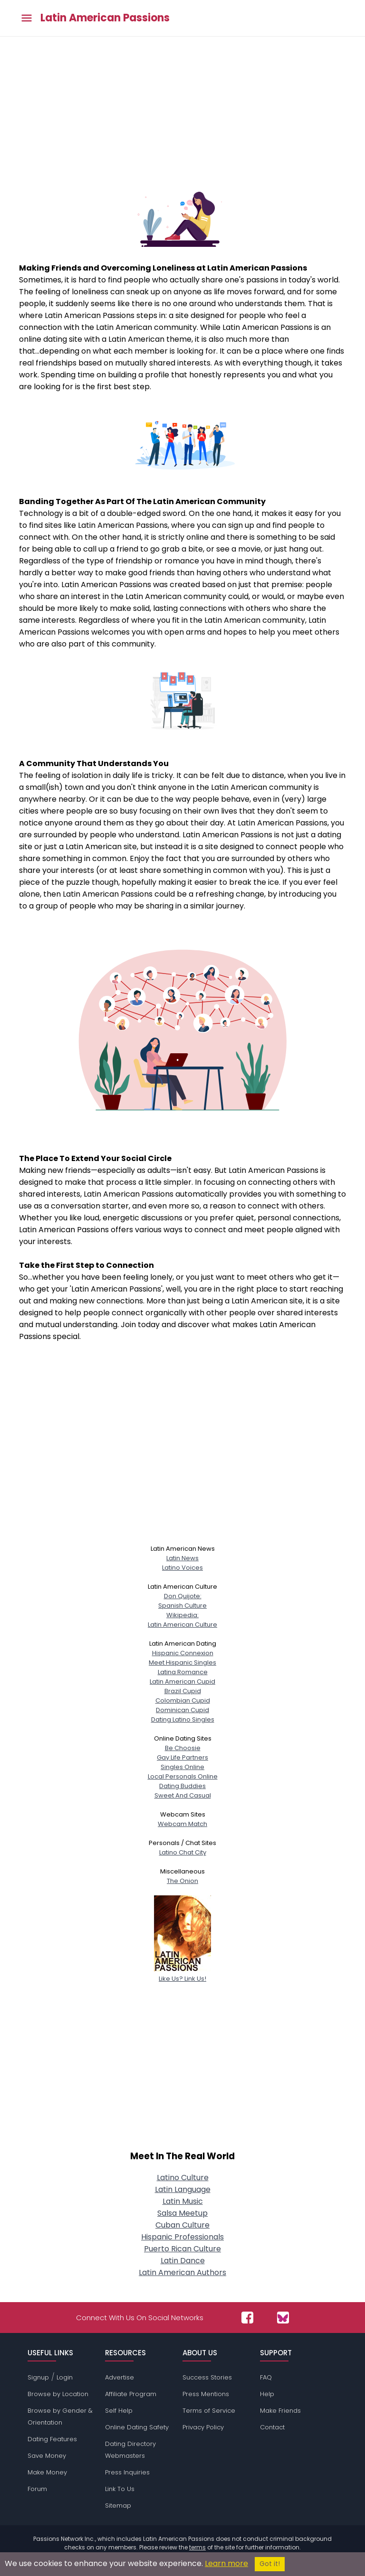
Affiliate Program (130, 2393)
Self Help (119, 2410)
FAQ (266, 2377)
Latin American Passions (105, 18)
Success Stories (207, 2377)
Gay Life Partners (182, 1757)
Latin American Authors (182, 2272)
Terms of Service (208, 2410)
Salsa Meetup (182, 2213)
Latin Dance (183, 2260)
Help (267, 2393)
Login (65, 2377)
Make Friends (280, 2410)
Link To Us (119, 2488)
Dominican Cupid (182, 1709)
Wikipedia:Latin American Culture (182, 1620)
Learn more (226, 2563)
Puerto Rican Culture (182, 2248)
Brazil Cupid (182, 1690)
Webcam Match (182, 1823)
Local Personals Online (183, 1776)
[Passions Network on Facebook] (247, 2317)
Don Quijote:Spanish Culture (182, 1601)
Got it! (269, 2563)
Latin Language (183, 2189)
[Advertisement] (182, 107)
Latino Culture (183, 2177)
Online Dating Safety (137, 2427)
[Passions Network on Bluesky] (283, 2317)
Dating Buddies (182, 1785)
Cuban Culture (182, 2225)
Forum (37, 2488)
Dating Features (52, 2439)
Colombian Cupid (182, 1700)
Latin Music (183, 2201)
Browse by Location (58, 2393)
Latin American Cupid (182, 1681)
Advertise (119, 2377)
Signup (38, 2377)
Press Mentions (205, 2393)
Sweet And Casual (182, 1795)
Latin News (182, 1558)
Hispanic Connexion (182, 1653)
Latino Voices (182, 1567)
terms (197, 2547)
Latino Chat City (182, 1852)
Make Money (47, 2472)
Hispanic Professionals (182, 2236)
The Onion (182, 1880)
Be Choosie (183, 1747)
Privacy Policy (203, 2427)
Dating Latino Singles (182, 1719)
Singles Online (182, 1766)
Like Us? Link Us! (182, 1974)
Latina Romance (183, 1672)
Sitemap (118, 2505)
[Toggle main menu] (27, 18)
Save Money (47, 2455)
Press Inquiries (127, 2472)
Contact (272, 2427)
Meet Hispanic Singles (182, 1662)
